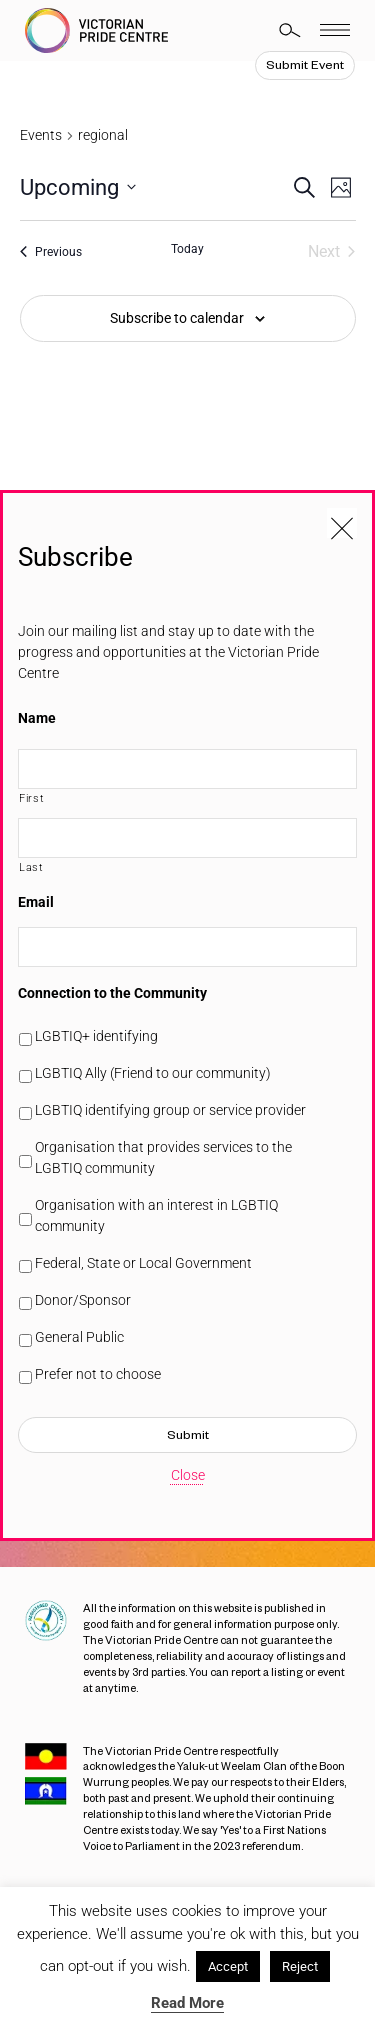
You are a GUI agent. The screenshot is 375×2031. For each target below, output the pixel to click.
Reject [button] (300, 1966)
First (31, 798)
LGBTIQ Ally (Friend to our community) (153, 1073)
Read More (187, 2003)
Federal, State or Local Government (143, 1263)
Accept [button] (228, 1966)
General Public (79, 1337)
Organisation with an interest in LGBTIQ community (156, 1215)
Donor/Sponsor (83, 1300)
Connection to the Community (112, 993)
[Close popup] (342, 523)
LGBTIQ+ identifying (96, 1036)
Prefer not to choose (98, 1374)
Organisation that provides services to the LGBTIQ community (163, 1157)
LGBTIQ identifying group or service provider (170, 1110)
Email (36, 902)
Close (188, 1475)
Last (31, 867)
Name (37, 718)
